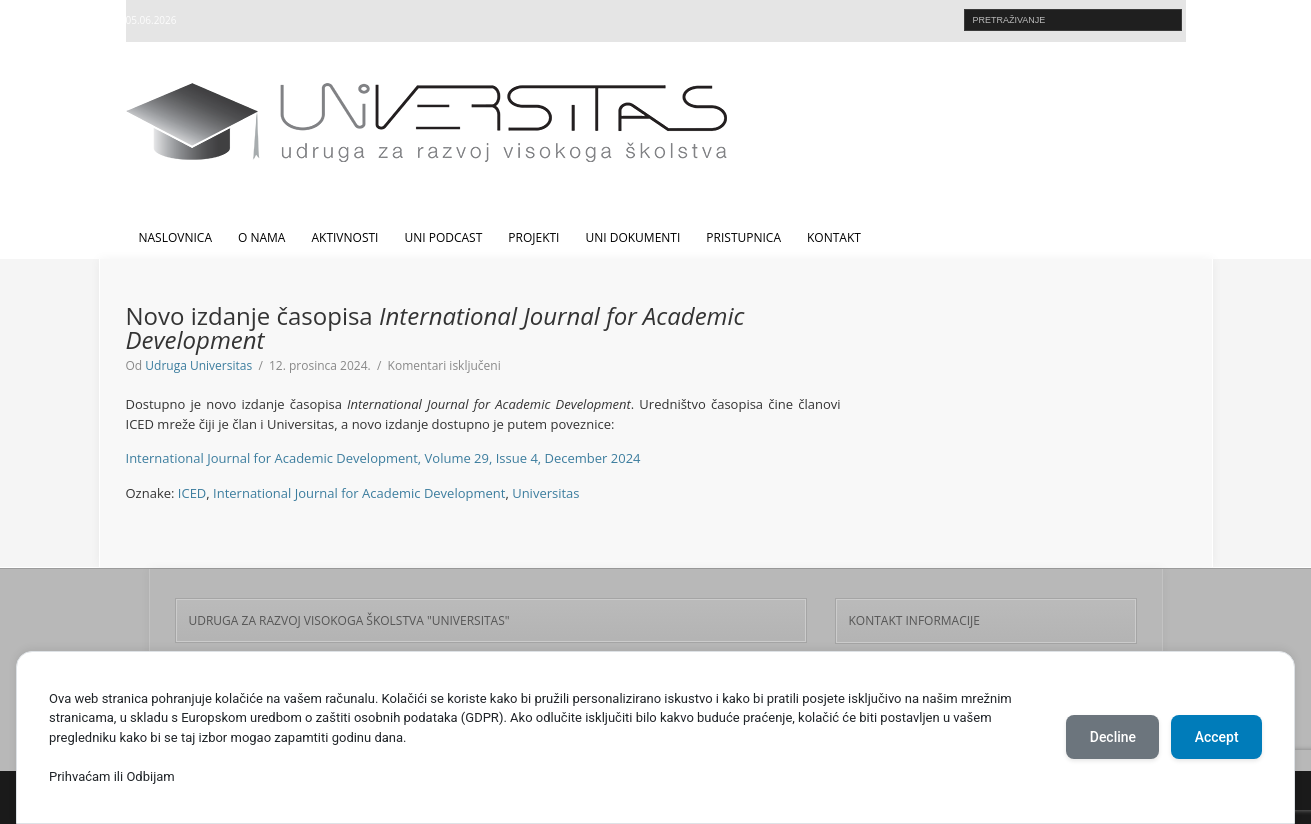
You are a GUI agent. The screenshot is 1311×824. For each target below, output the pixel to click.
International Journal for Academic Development (359, 493)
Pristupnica (743, 237)
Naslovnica (176, 237)
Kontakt (834, 237)
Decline (1111, 737)
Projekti (533, 237)
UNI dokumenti (632, 237)
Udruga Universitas (198, 365)
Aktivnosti (344, 237)
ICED (192, 493)
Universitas (545, 493)
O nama (261, 237)
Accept (1216, 737)
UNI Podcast (443, 237)
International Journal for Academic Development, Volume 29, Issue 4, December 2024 (383, 458)
